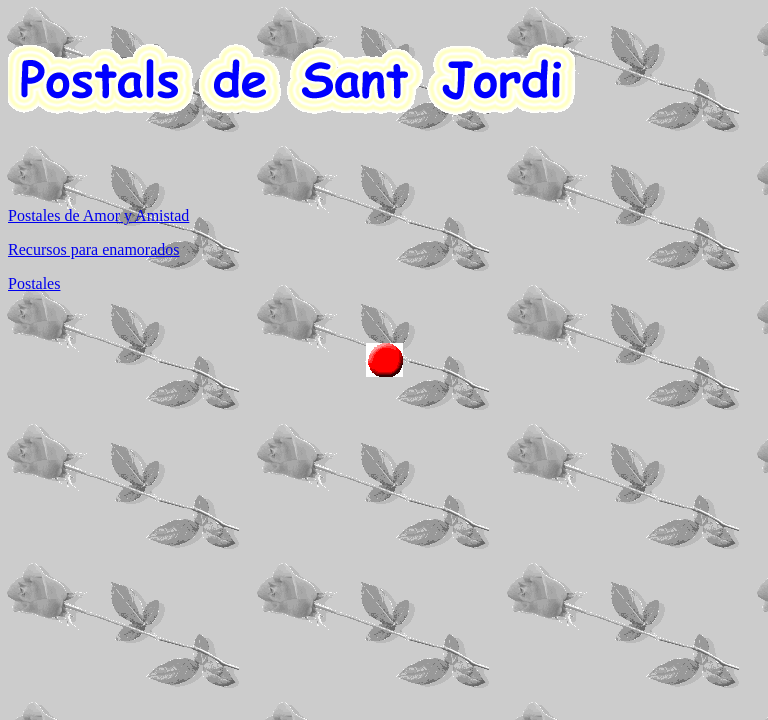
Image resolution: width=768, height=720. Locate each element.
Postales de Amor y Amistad (98, 215)
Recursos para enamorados (94, 249)
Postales (34, 283)
